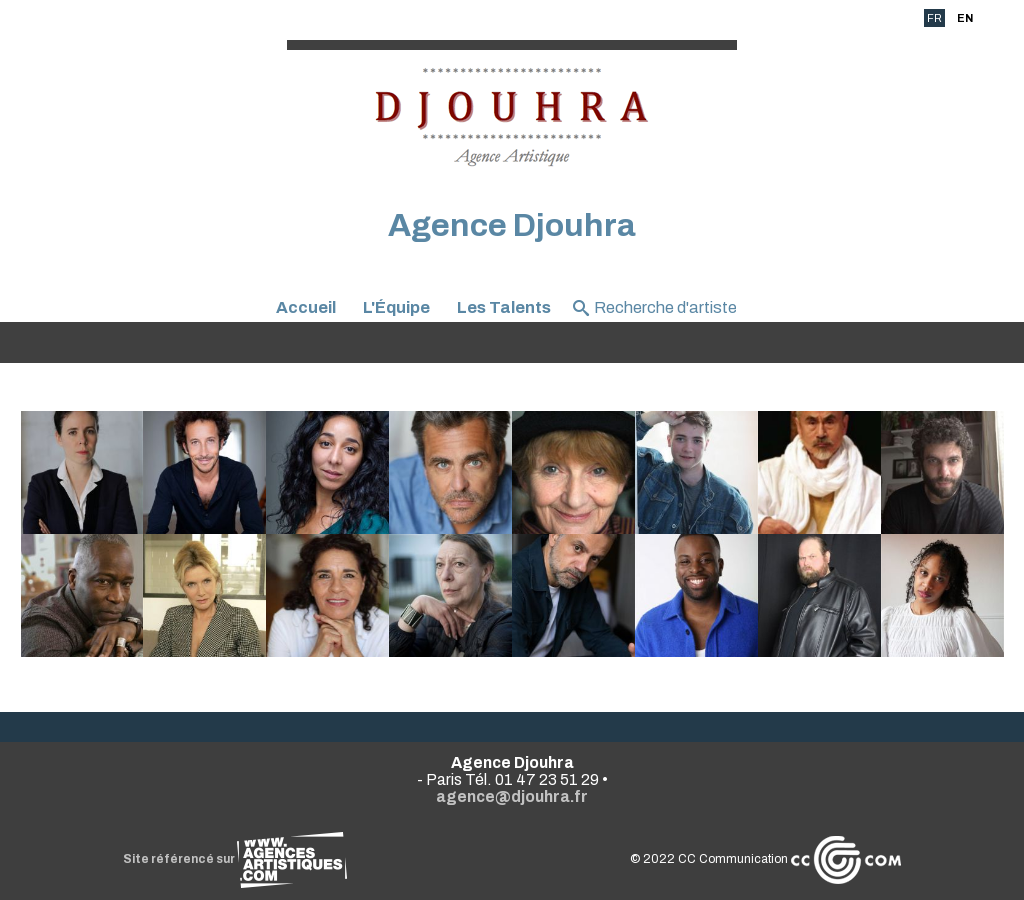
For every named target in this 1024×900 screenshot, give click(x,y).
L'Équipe (396, 307)
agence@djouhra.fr (512, 796)
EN (965, 18)
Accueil (306, 307)
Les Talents (504, 307)
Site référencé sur (235, 859)
